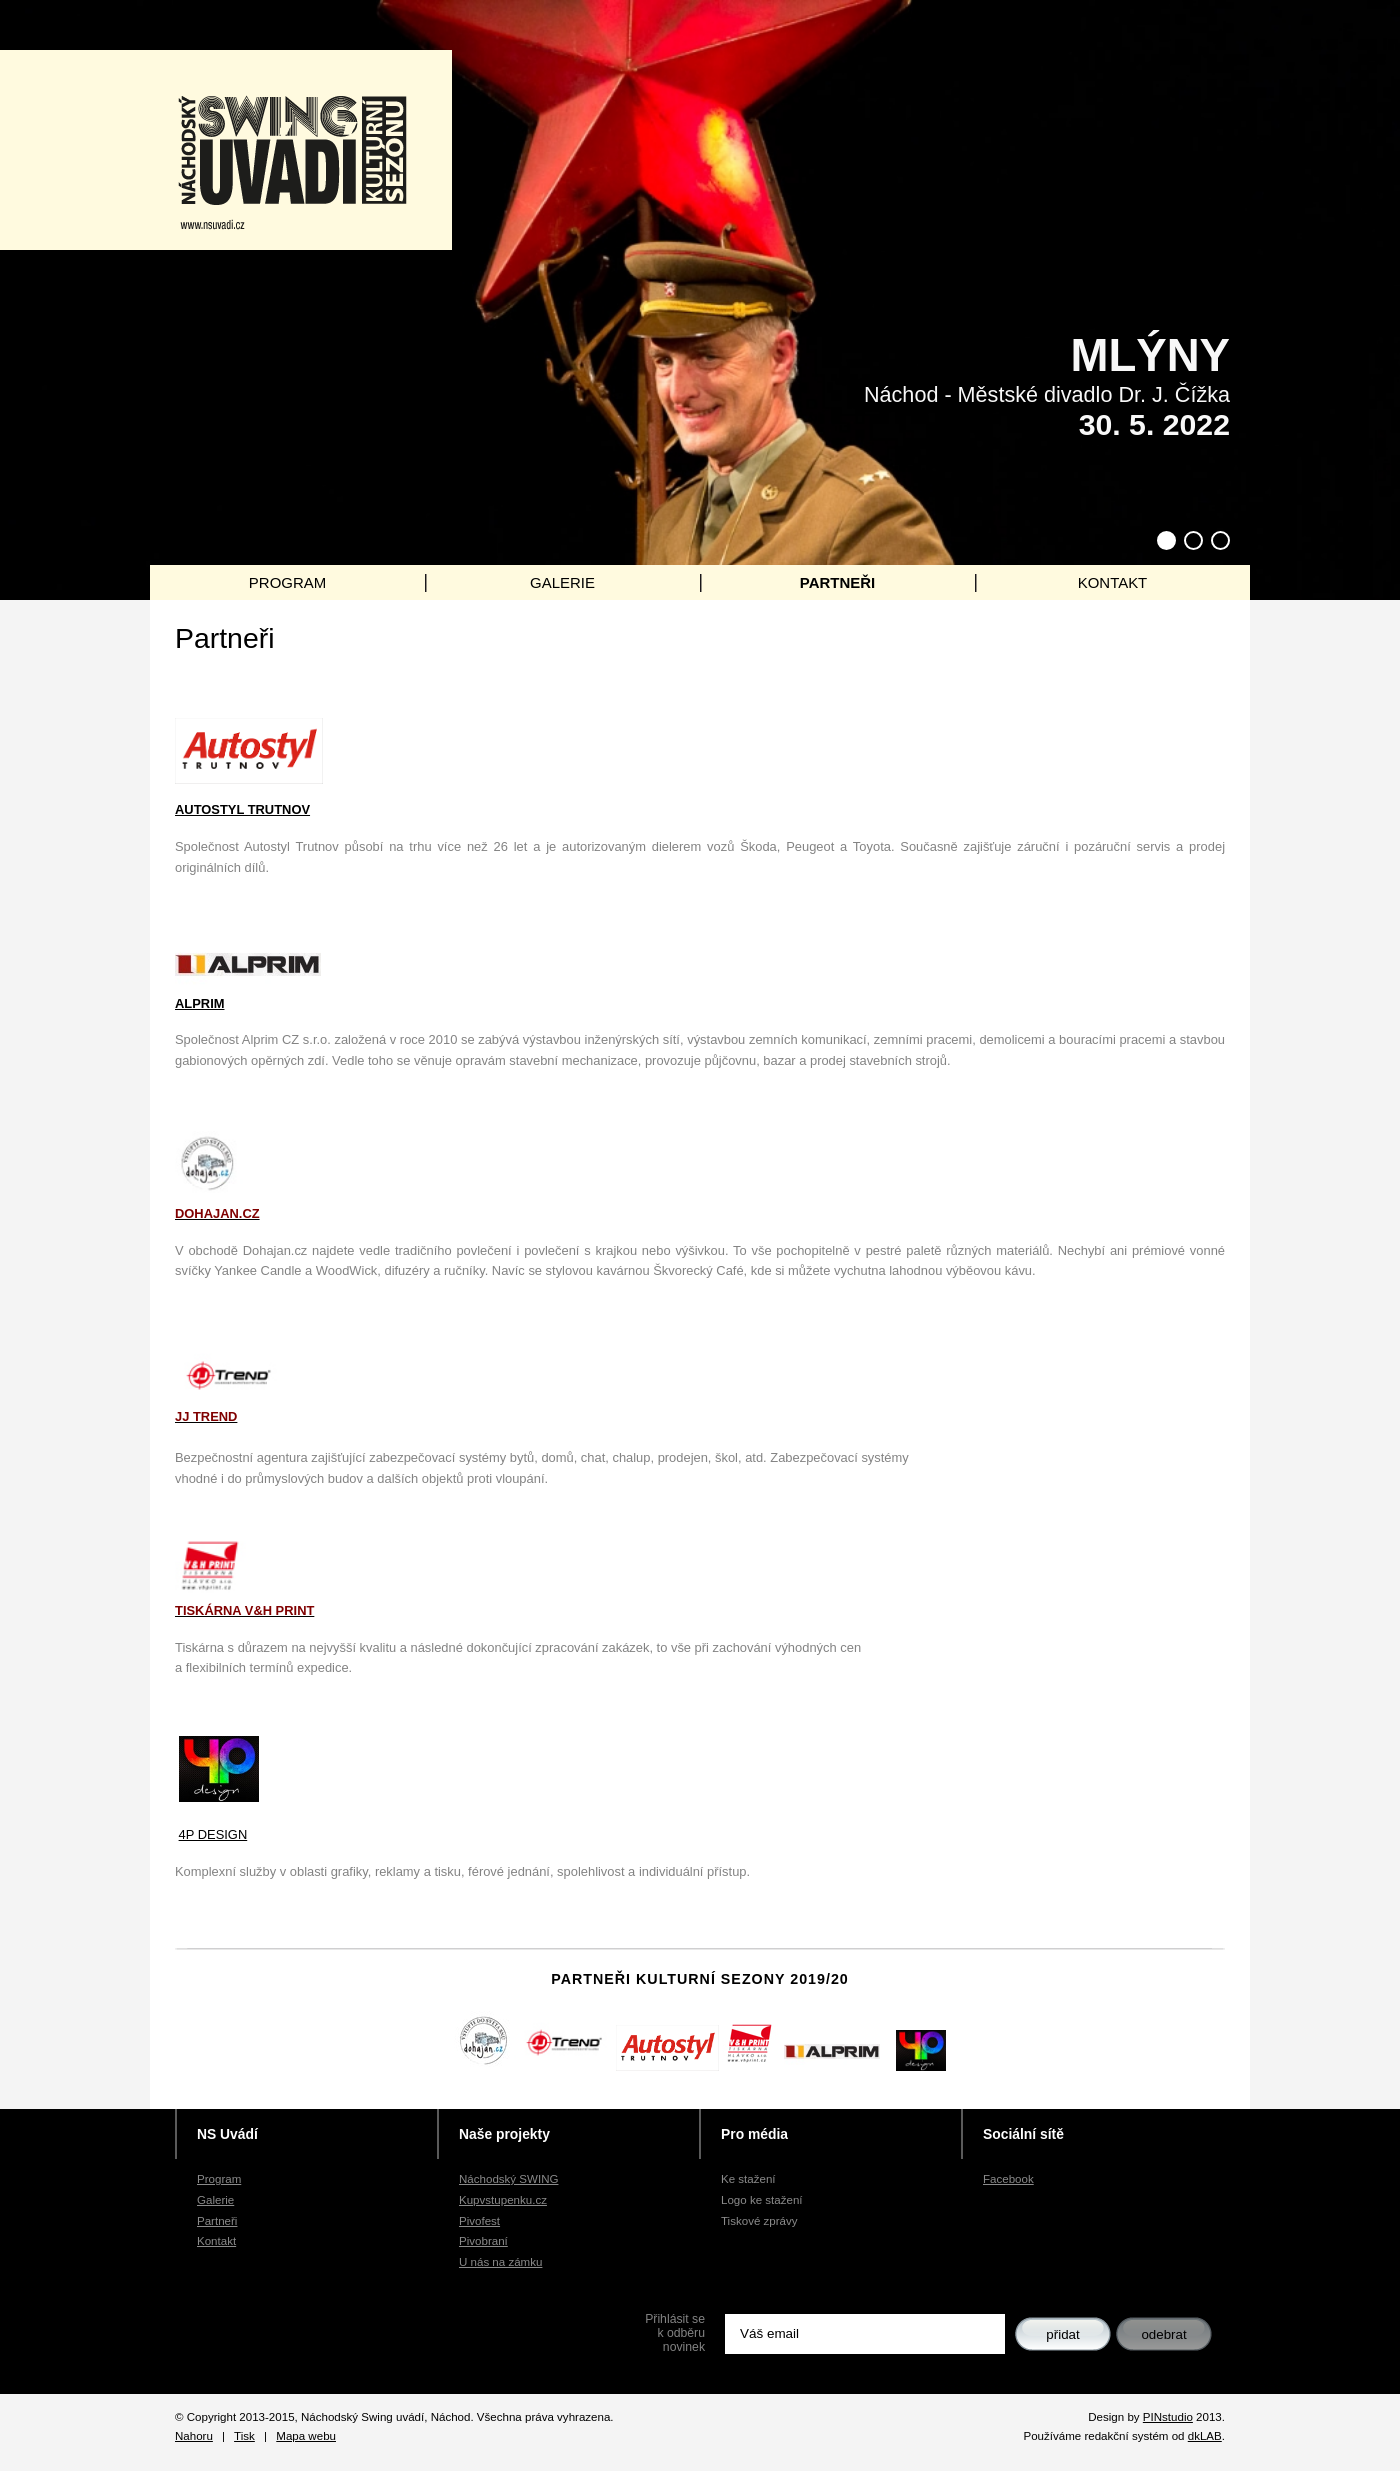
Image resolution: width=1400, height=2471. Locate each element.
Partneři (217, 2221)
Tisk (244, 2436)
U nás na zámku (500, 2262)
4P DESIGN (213, 1834)
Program (219, 2179)
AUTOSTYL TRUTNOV (242, 809)
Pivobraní (483, 2241)
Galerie (215, 2200)
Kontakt (216, 2241)
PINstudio (1168, 2417)
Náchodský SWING (508, 2179)
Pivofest (479, 2221)
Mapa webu (306, 2436)
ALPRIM (199, 1003)
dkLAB (1205, 2436)
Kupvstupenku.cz (503, 2200)
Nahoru (194, 2436)
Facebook (1008, 2179)
